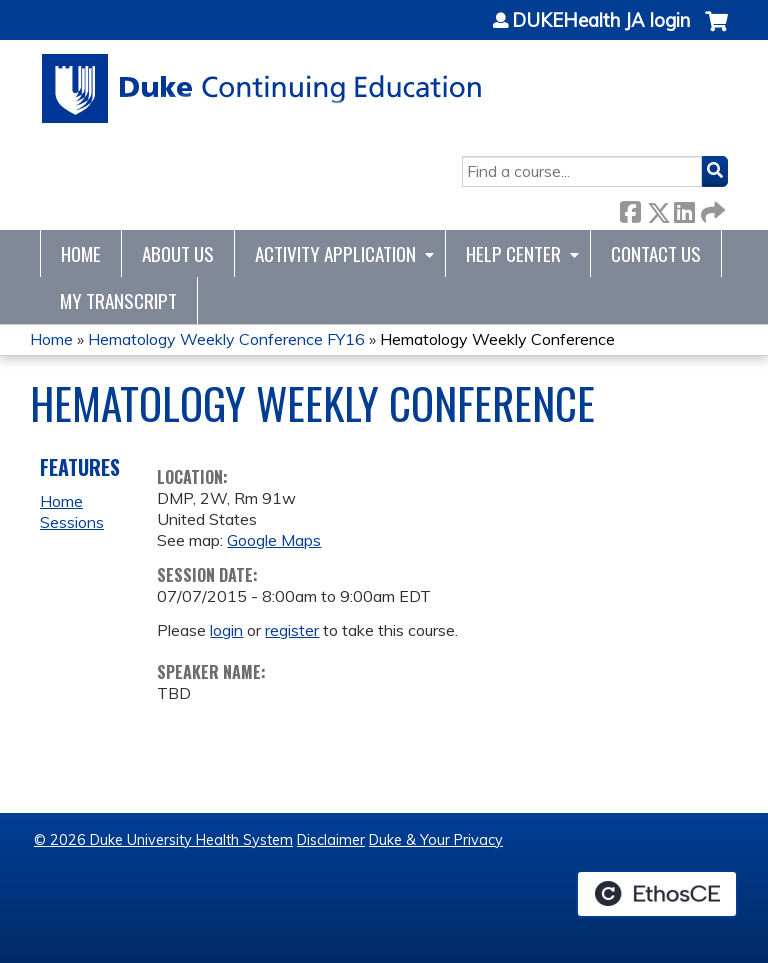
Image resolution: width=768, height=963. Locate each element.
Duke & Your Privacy (436, 840)
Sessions (72, 522)
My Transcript (118, 300)
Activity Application (335, 253)
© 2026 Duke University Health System (163, 840)
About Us (178, 253)
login (226, 630)
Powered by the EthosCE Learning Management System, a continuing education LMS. (657, 894)
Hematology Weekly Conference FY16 (226, 339)
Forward (711, 208)
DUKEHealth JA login (601, 21)
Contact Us (656, 253)
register (292, 630)
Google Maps (274, 540)
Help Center (513, 253)
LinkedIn (684, 208)
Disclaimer (331, 840)
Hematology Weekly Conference (497, 339)
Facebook (630, 208)
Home (81, 253)
